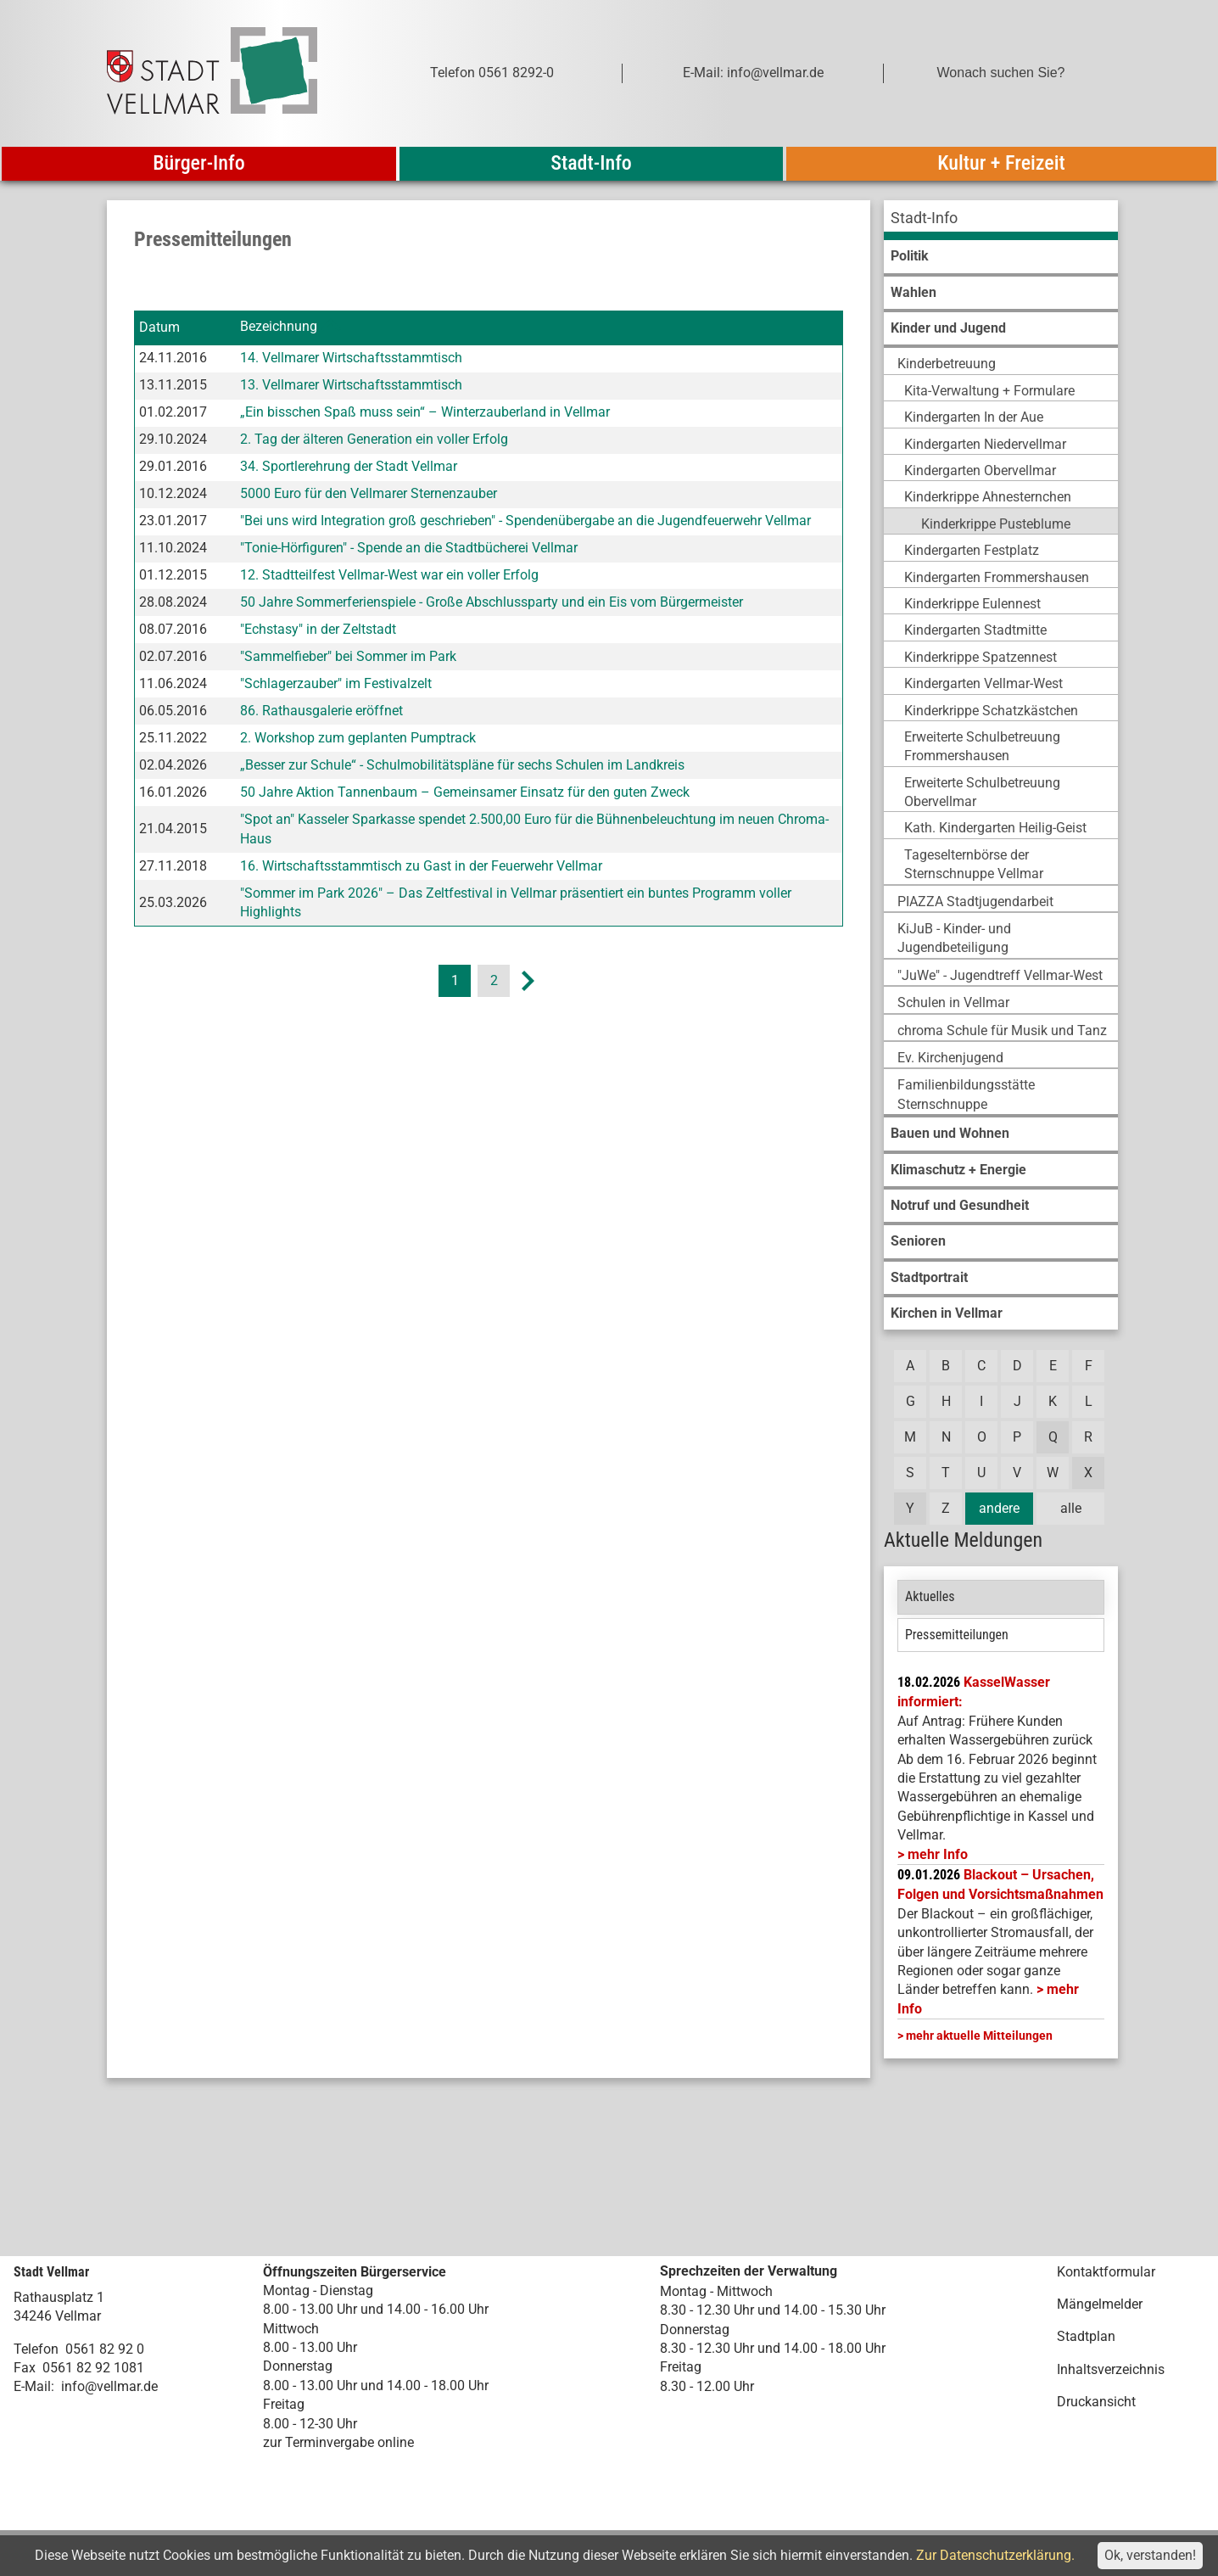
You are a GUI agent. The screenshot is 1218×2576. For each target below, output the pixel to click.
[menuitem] (1001, 220)
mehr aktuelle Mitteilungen (979, 2035)
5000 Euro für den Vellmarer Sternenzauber (368, 493)
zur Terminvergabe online (338, 2442)
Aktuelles (930, 1596)
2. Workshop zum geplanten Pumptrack (358, 738)
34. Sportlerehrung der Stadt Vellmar (348, 466)
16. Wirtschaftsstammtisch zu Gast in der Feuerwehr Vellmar (421, 866)
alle (1070, 1508)
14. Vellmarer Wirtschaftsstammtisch (351, 358)
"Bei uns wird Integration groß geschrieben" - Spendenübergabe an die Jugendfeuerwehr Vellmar (525, 520)
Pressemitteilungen (956, 1635)
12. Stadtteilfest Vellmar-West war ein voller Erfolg (389, 575)
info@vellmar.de (109, 2386)
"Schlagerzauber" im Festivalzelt (336, 683)
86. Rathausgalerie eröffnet (321, 711)
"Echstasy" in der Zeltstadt (318, 629)
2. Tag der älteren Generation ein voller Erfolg (374, 439)
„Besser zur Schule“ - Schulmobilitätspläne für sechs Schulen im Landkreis (462, 765)
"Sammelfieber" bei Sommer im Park (348, 656)
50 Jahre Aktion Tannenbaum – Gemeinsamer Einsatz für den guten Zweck (465, 792)
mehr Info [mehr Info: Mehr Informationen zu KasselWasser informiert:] (938, 1854)
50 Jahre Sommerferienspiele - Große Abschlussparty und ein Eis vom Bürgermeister (491, 602)
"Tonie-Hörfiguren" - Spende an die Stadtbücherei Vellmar (409, 548)
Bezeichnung (278, 327)
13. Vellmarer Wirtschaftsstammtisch (351, 385)
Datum (159, 327)
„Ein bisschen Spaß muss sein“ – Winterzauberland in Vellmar (425, 412)
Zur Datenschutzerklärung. (995, 2555)
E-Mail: (34, 2386)
